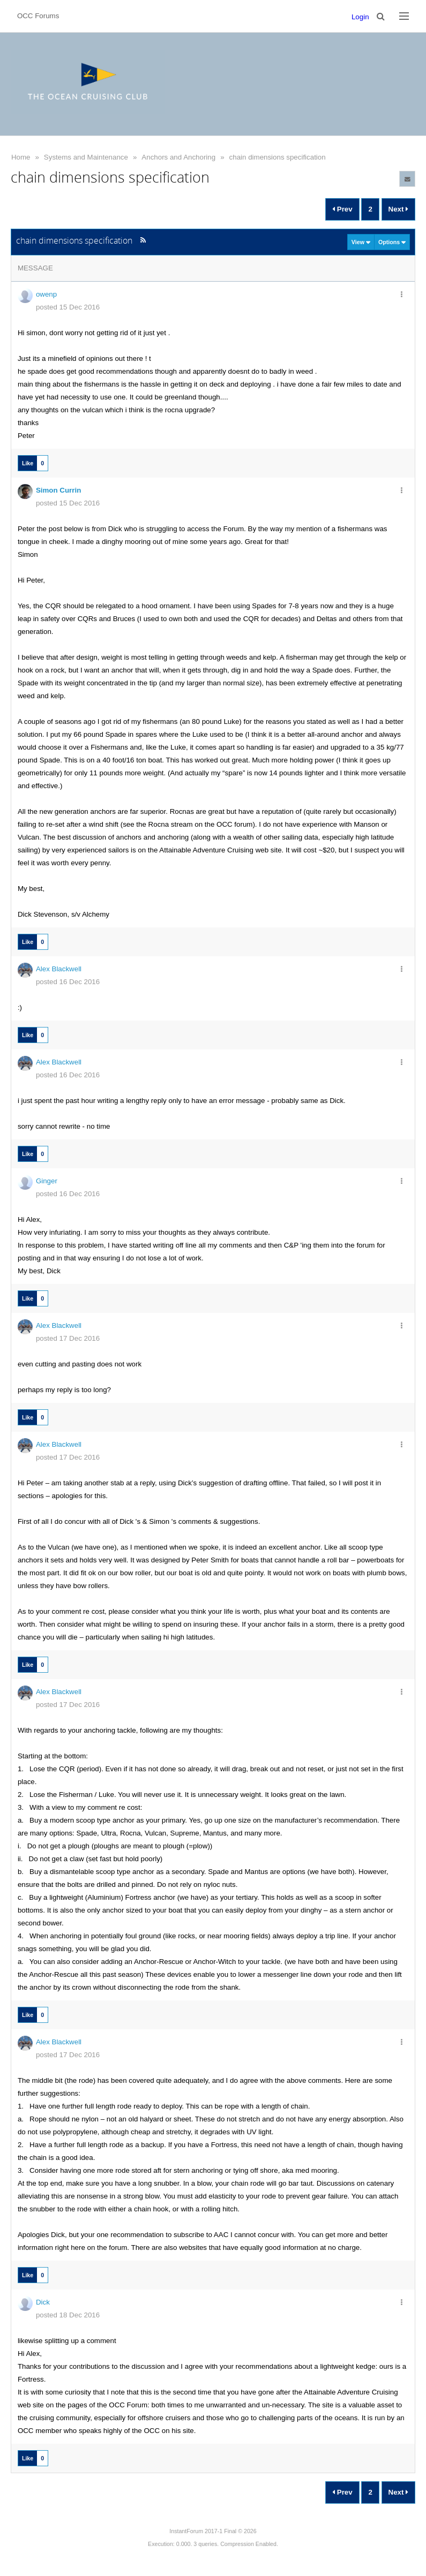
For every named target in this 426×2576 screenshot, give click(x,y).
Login (360, 17)
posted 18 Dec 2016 (68, 2315)
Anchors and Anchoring (178, 157)
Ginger (46, 1181)
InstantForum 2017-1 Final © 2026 (212, 2531)
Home (21, 157)
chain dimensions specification (277, 157)
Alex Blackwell (58, 969)
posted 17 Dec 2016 (68, 1338)
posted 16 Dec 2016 (68, 982)
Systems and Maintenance (86, 157)
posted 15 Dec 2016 (68, 307)
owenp (46, 294)
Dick (43, 2302)
